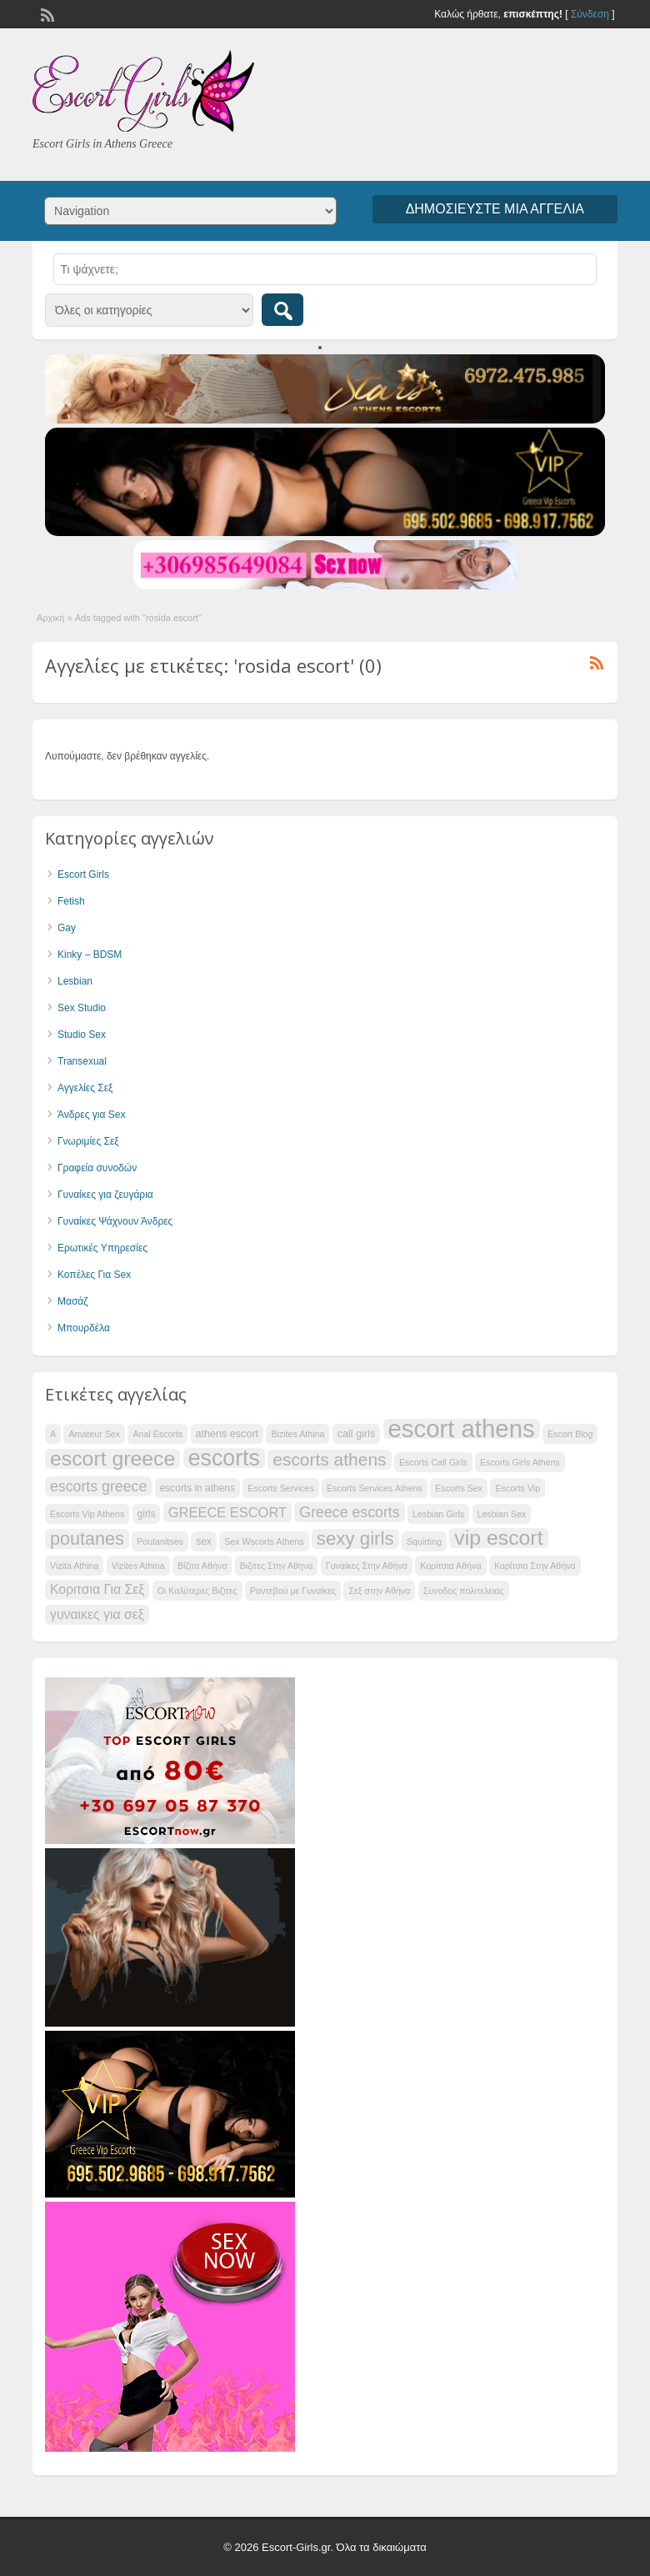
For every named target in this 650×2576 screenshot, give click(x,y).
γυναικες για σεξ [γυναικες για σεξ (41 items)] (97, 1614)
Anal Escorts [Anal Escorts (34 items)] (157, 1434)
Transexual (82, 1061)
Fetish (71, 901)
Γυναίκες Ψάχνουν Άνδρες (115, 1221)
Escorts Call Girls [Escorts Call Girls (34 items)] (433, 1462)
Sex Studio (82, 1008)
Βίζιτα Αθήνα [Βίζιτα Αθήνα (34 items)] (202, 1566)
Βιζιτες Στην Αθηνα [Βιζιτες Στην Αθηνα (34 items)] (276, 1566)
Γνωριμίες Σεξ (88, 1141)
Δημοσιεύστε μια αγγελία (495, 209)
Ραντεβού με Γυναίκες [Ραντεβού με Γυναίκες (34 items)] (293, 1591)
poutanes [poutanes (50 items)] (87, 1539)
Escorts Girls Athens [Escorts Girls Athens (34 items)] (520, 1462)
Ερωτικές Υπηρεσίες (103, 1248)
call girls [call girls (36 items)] (356, 1434)
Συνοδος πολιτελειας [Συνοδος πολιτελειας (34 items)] (463, 1591)
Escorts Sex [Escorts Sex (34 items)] (458, 1488)
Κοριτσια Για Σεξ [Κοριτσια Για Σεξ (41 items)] (97, 1589)
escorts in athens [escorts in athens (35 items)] (197, 1488)
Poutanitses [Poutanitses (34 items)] (160, 1541)
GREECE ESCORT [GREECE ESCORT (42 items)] (227, 1512)
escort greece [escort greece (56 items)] (112, 1459)
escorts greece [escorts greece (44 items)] (98, 1486)
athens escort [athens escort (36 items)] (227, 1434)
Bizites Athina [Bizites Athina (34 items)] (297, 1434)
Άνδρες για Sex (91, 1114)
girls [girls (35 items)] (147, 1514)
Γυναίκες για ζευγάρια (105, 1194)
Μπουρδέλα (84, 1328)
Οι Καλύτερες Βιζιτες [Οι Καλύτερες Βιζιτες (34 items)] (198, 1591)
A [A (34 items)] (53, 1434)
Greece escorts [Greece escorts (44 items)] (349, 1512)
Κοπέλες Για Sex (94, 1274)
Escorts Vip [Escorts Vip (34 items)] (517, 1488)
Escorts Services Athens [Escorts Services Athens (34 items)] (374, 1488)
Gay (67, 928)
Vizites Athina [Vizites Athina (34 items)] (138, 1566)
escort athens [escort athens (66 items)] (461, 1429)
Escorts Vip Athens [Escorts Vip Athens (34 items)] (87, 1514)
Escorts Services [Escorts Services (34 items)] (280, 1488)
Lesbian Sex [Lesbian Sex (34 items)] (502, 1514)
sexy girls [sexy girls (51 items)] (355, 1539)
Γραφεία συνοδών (97, 1168)
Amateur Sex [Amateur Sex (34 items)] (94, 1434)
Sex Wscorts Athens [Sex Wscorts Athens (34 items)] (263, 1541)
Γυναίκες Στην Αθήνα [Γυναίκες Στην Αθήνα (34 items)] (367, 1566)
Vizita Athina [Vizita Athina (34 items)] (74, 1566)
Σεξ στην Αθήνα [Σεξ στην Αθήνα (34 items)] (379, 1591)
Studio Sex (82, 1034)
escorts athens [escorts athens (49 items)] (329, 1459)
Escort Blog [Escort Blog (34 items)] (570, 1434)
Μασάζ (73, 1301)
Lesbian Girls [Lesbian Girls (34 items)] (438, 1514)
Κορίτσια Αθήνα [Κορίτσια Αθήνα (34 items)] (450, 1566)
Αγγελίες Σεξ (85, 1088)
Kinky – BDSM (90, 954)
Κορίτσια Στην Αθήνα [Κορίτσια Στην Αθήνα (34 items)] (535, 1566)
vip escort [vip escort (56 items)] (498, 1538)
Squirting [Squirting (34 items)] (424, 1541)
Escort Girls (83, 874)
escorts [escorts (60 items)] (224, 1458)
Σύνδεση (590, 14)
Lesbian (75, 981)
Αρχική (50, 618)
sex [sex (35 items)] (204, 1541)
